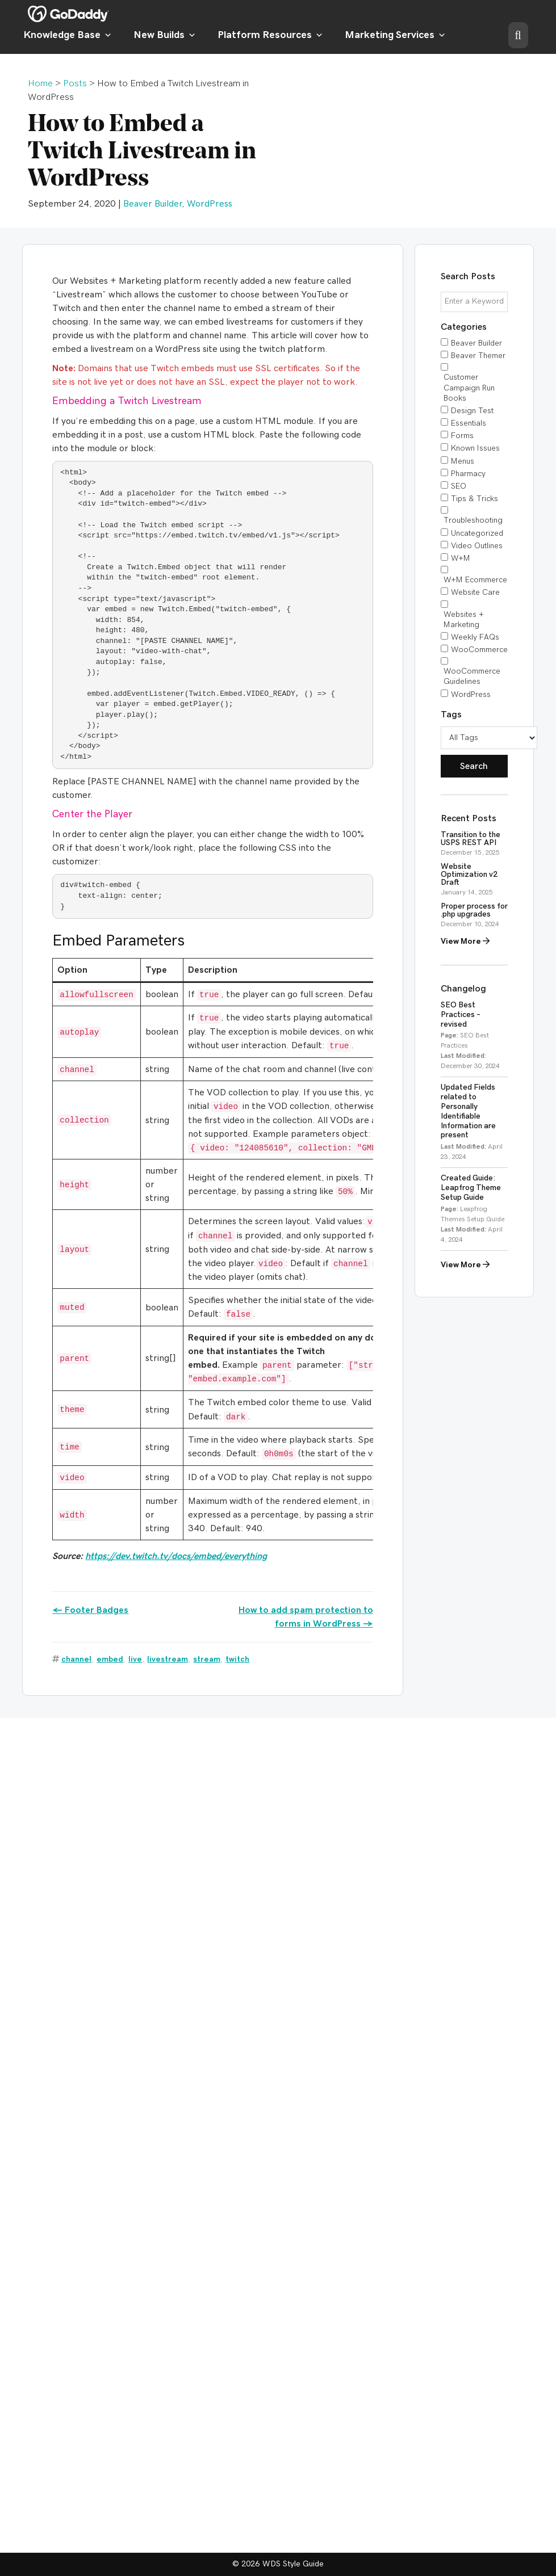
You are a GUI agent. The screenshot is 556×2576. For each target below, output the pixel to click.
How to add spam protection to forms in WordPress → (306, 1617)
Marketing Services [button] (395, 35)
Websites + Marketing (464, 620)
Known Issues (475, 448)
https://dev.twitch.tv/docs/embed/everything (176, 1556)
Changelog (463, 988)
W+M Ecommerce (475, 580)
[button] (518, 35)
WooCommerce (479, 650)
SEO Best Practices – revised (460, 1014)
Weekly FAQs (475, 637)
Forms (462, 436)
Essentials (468, 423)
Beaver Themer (478, 356)
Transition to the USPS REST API (470, 839)
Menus (462, 461)
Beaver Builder (152, 203)
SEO (458, 486)
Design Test (472, 411)
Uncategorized (477, 533)
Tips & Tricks (474, 499)
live (135, 1659)
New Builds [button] (164, 35)
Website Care (475, 592)
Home (40, 83)
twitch (237, 1659)
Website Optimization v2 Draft (469, 874)
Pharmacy (468, 474)
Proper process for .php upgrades (474, 910)
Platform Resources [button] (270, 35)
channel (76, 1659)
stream (206, 1659)
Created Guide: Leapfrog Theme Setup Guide (471, 1187)
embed (110, 1659)
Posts (75, 83)
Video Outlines (477, 546)
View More (465, 941)
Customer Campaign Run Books (469, 387)
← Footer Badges (90, 1610)
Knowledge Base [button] (67, 35)
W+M (460, 558)
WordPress (209, 203)
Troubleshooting (473, 520)
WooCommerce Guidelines (472, 676)
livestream (167, 1659)
